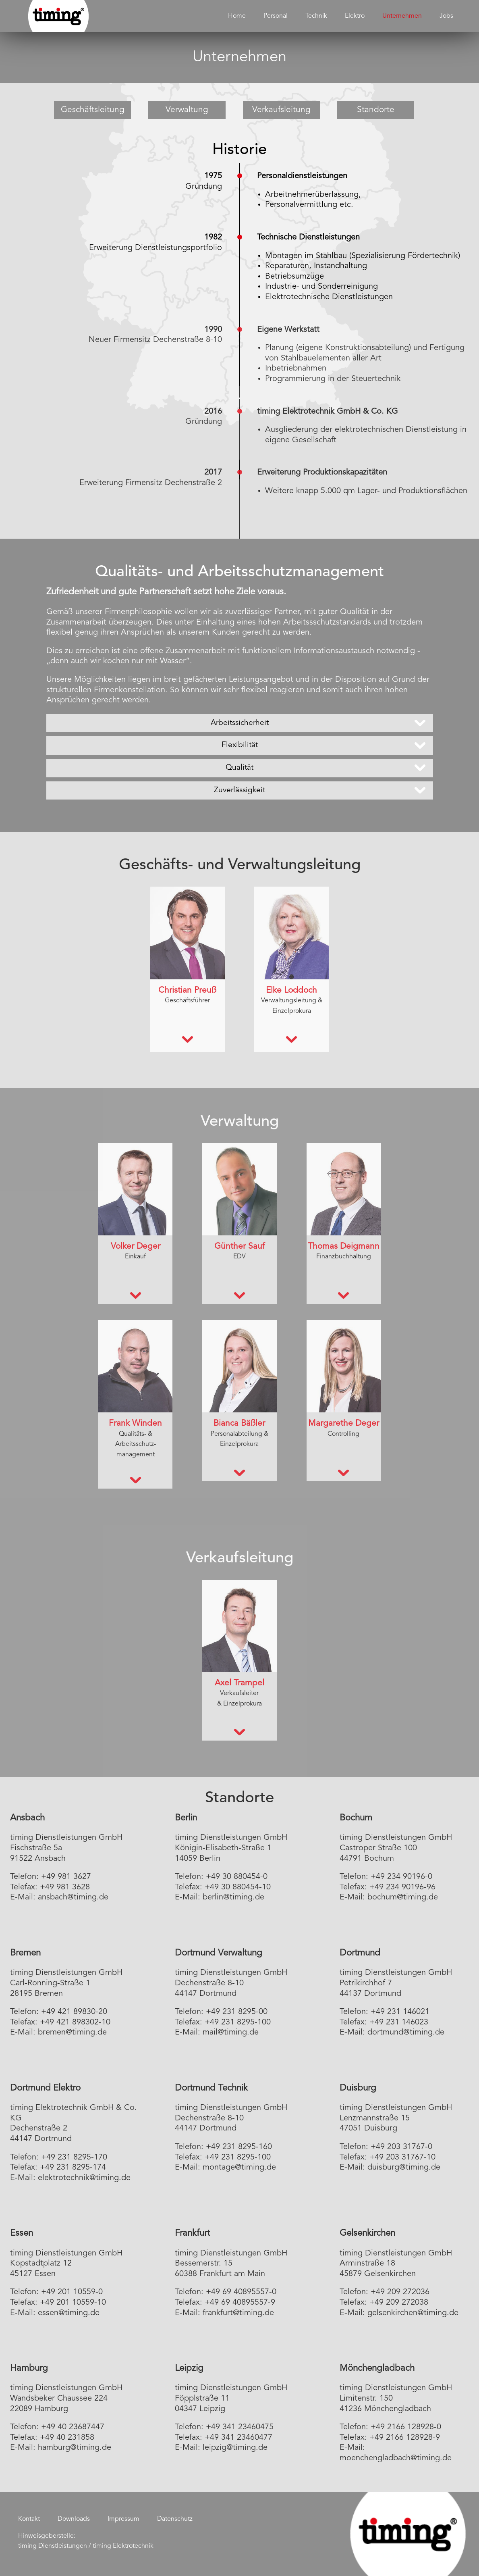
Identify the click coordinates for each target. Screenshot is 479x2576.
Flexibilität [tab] (240, 745)
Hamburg (29, 2368)
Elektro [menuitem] (355, 16)
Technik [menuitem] (316, 16)
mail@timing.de (231, 2032)
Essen (21, 2233)
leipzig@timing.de (235, 2448)
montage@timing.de (239, 2168)
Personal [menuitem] (275, 16)
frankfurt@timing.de (238, 2313)
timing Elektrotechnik (123, 2546)
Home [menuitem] (237, 16)
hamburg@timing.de (74, 2448)
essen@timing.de (69, 2313)
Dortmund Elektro (45, 2088)
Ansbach (27, 1818)
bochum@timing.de (402, 1897)
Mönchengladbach (377, 2368)
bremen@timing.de (72, 2032)
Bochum (356, 1818)
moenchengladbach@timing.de (396, 2458)
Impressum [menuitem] (123, 2519)
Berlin (186, 1818)
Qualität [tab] (239, 768)
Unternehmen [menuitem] (402, 16)
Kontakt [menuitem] (29, 2519)
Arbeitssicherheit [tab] (240, 723)
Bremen (25, 1953)
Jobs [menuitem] (446, 16)
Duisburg (358, 2088)
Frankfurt (192, 2233)
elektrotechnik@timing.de (84, 2178)
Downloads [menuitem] (74, 2519)
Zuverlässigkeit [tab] (239, 790)
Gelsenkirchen (367, 2233)
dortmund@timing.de (405, 2032)
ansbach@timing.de (73, 1897)
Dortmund (360, 1953)
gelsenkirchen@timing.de (412, 2313)
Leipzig (189, 2368)
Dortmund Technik (211, 2088)
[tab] (187, 1040)
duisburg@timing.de (403, 2168)
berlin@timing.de (233, 1897)
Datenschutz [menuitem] (175, 2519)
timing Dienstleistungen (52, 2546)
